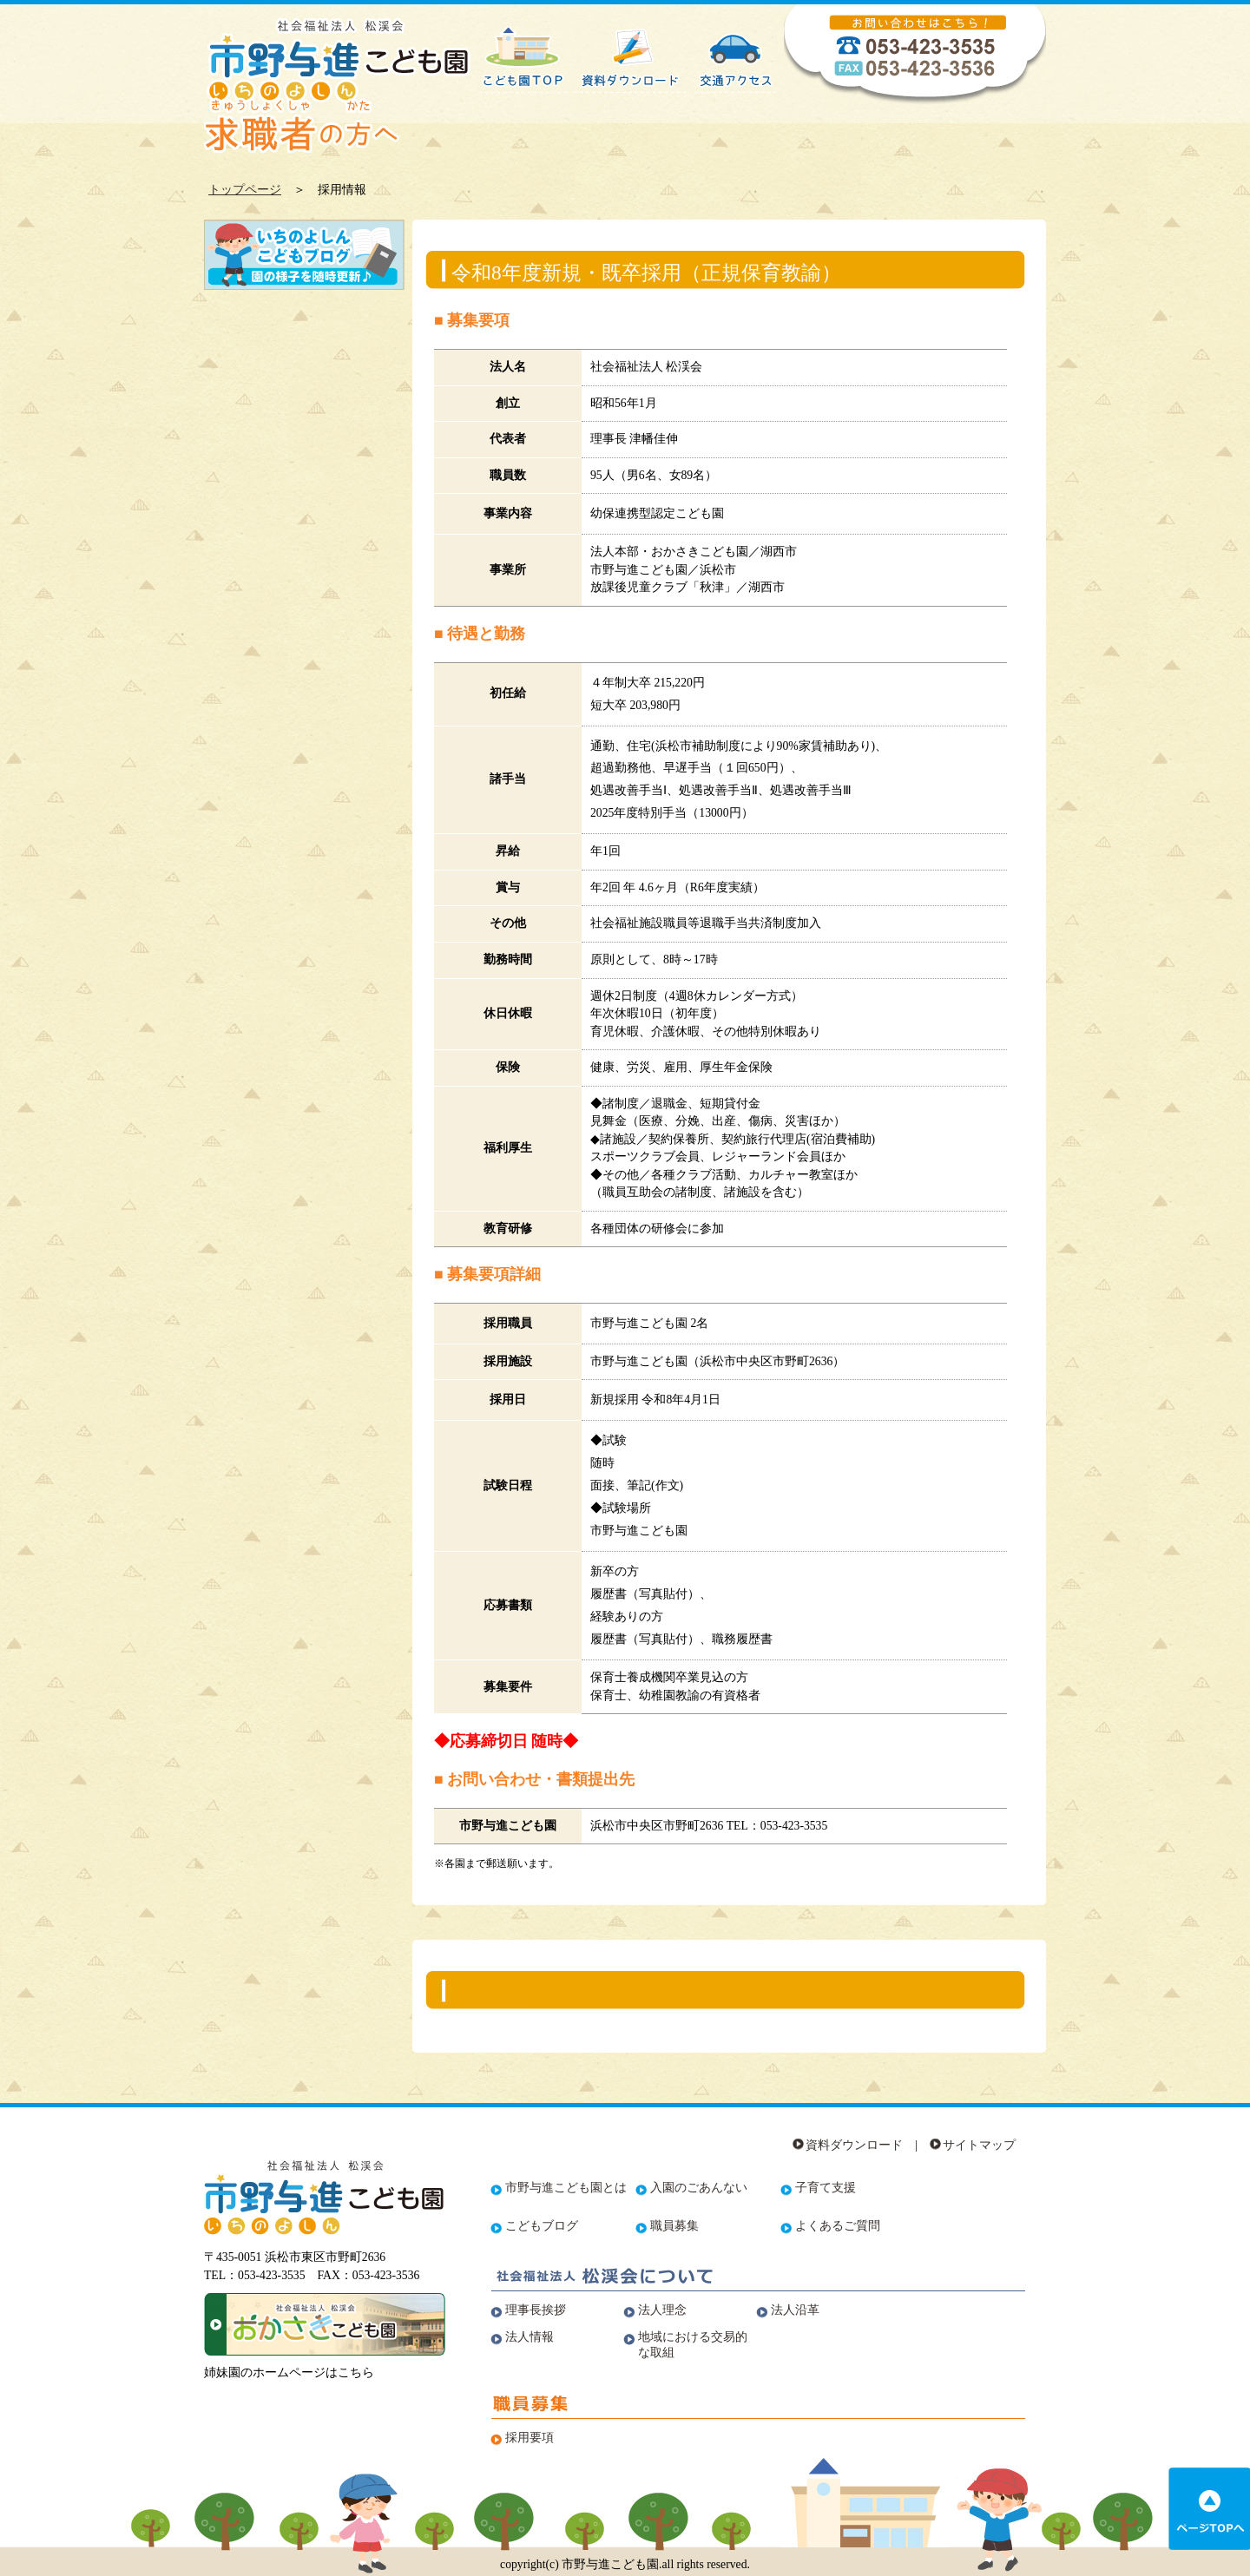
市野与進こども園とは (566, 2187)
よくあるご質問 (837, 2225)
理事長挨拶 (535, 2309)
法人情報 (529, 2336)
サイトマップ (979, 2145)
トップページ (244, 189)
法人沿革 (795, 2309)
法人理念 (662, 2309)
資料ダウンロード (854, 2145)
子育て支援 (825, 2187)
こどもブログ (541, 2225)
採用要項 (529, 2437)
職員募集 (674, 2225)
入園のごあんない (698, 2187)
